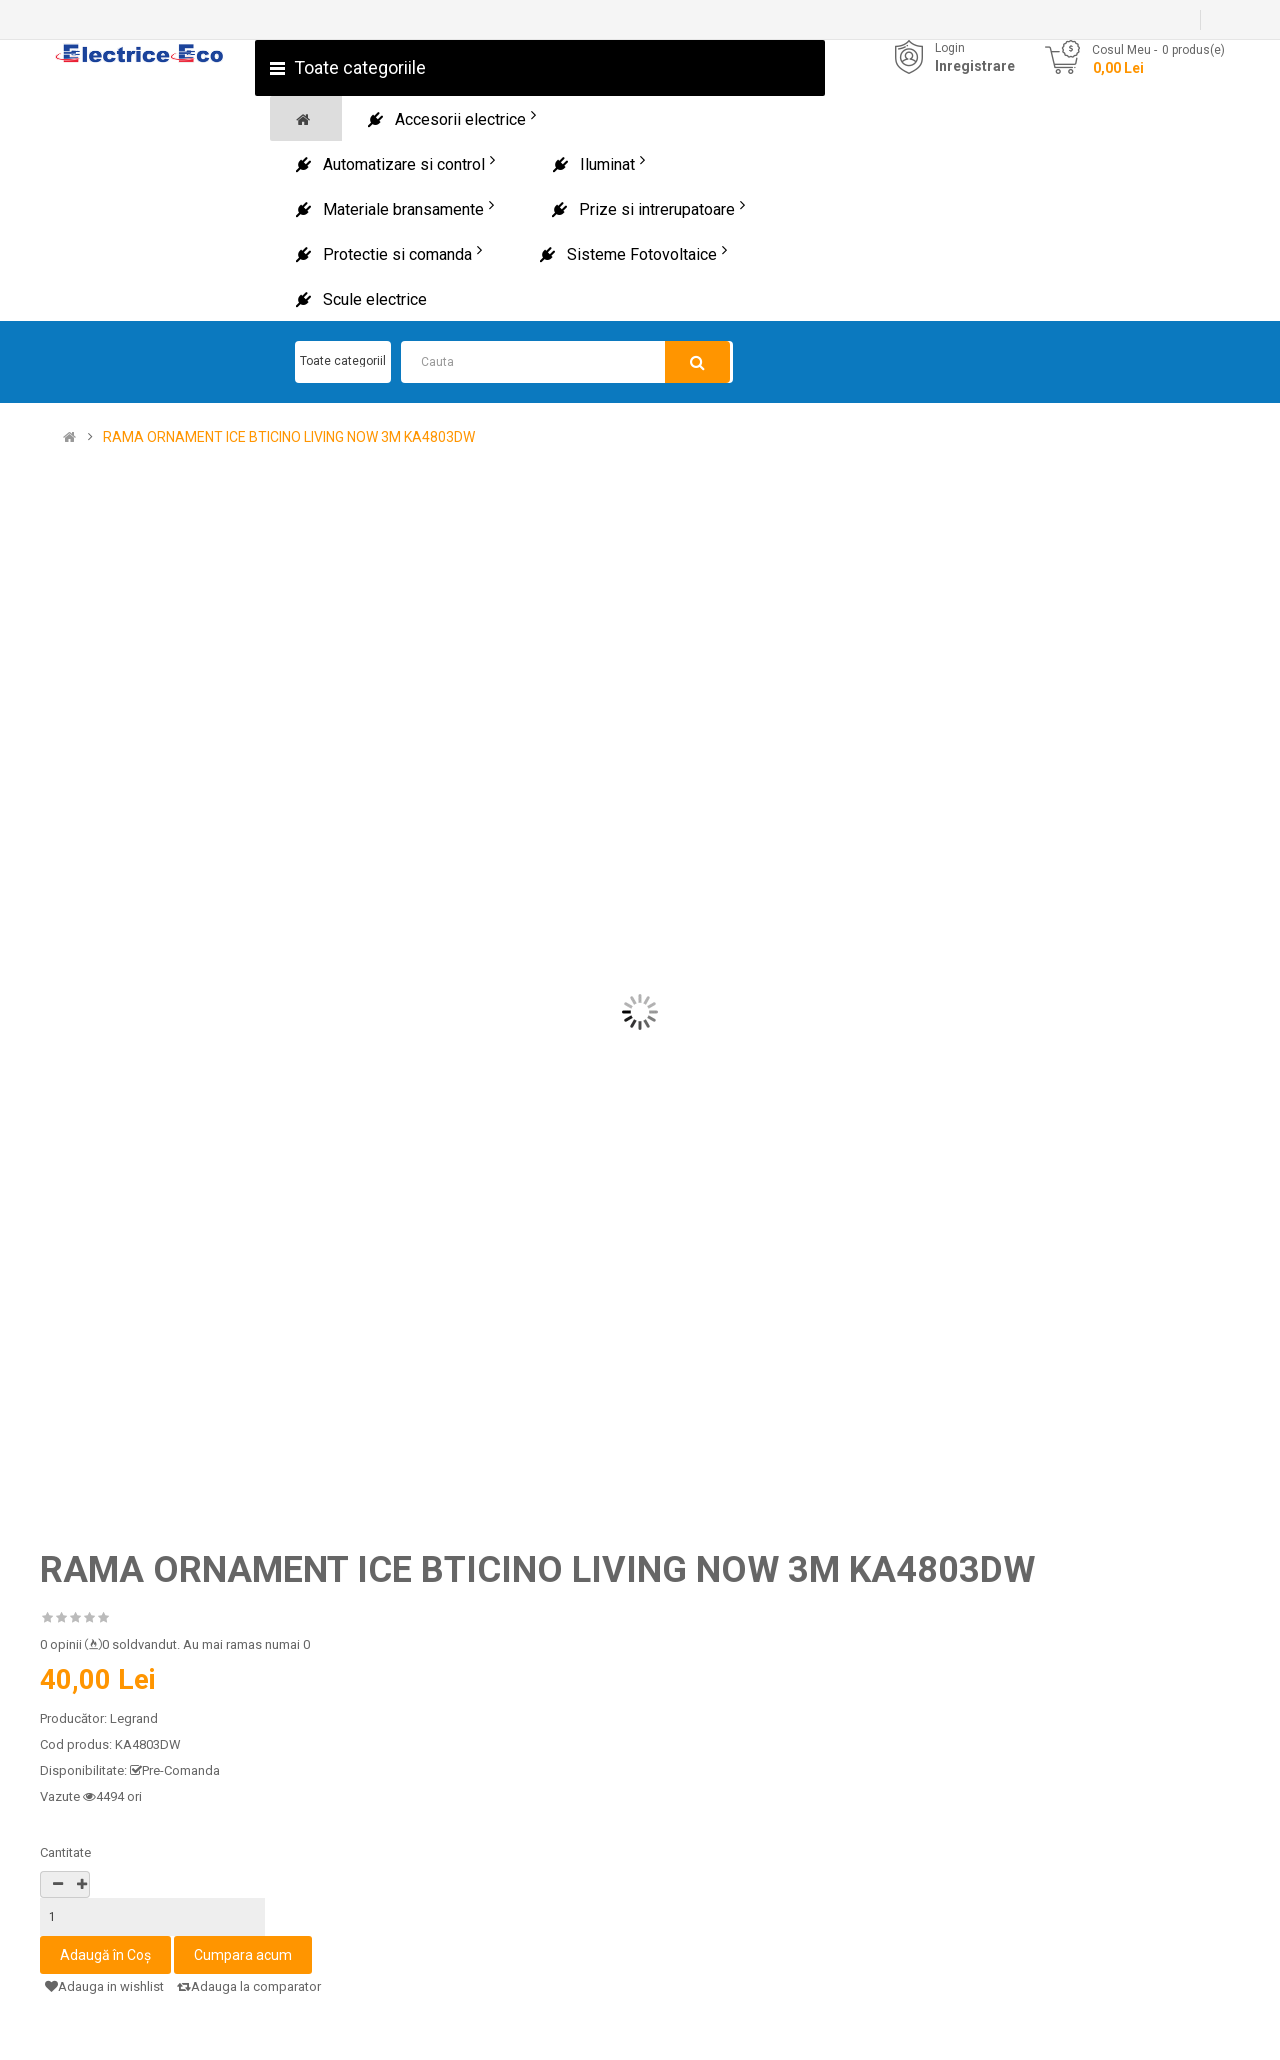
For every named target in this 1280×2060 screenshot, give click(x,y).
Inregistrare (975, 66)
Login (950, 48)
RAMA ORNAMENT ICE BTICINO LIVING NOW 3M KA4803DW (289, 437)
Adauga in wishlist (104, 1986)
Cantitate (65, 1852)
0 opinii (61, 1644)
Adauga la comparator (249, 1986)
